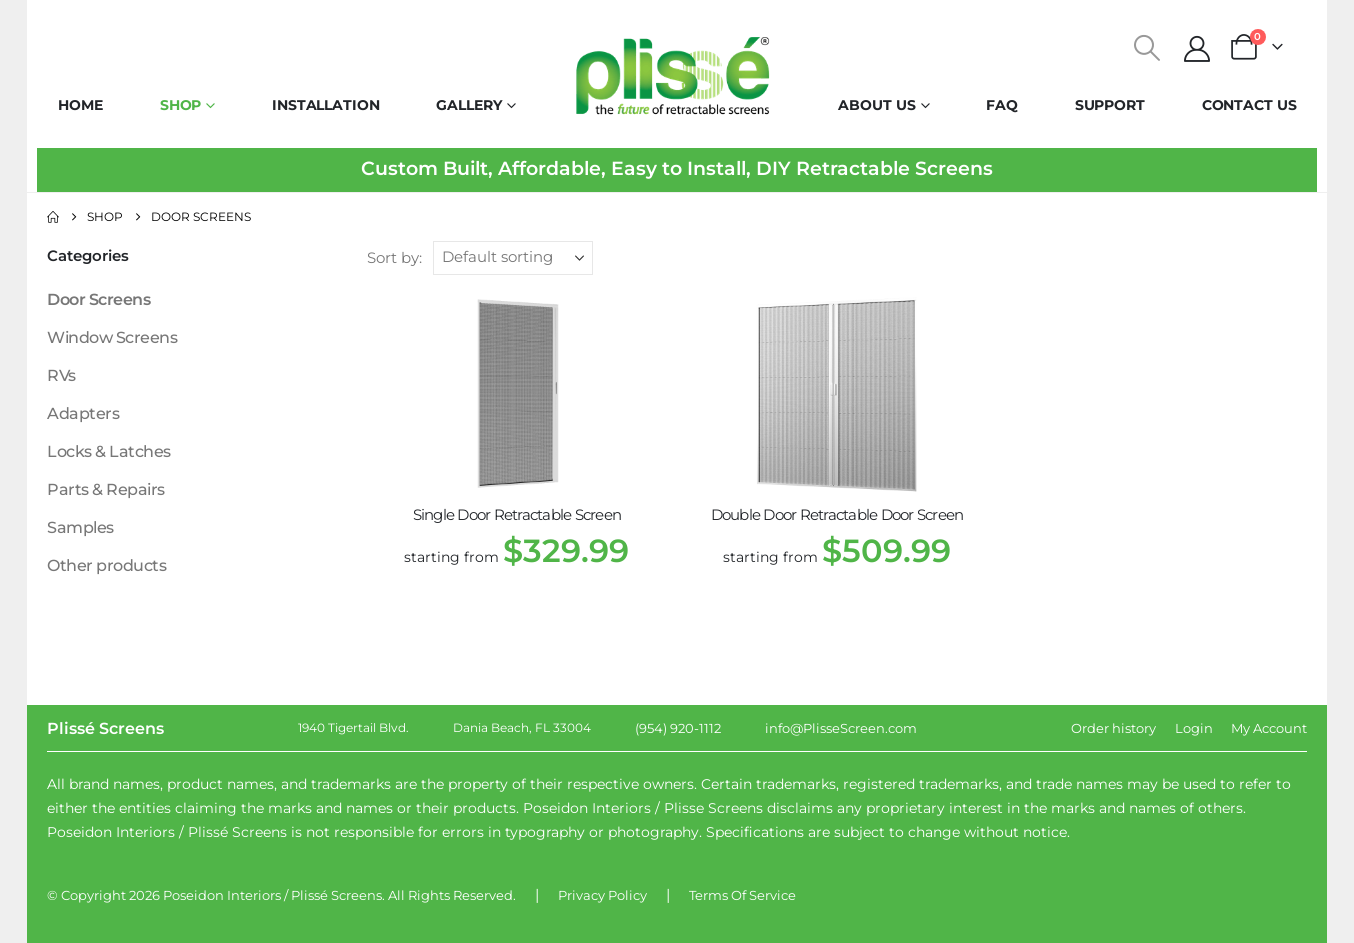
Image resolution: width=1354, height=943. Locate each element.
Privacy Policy (602, 895)
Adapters (83, 413)
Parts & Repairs (106, 489)
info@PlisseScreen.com (841, 728)
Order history (1113, 728)
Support (1110, 105)
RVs (61, 375)
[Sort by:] (513, 258)
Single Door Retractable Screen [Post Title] (517, 514)
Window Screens (112, 337)
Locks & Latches (109, 451)
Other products (106, 565)
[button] (1147, 48)
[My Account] (1197, 49)
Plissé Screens (336, 895)
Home (80, 105)
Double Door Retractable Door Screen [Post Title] (837, 514)
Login (1194, 728)
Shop (181, 105)
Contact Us (1249, 105)
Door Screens (98, 299)
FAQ (1002, 105)
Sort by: (394, 258)
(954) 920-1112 (678, 728)
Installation (326, 105)
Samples (80, 527)
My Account (1269, 728)
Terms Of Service (742, 895)
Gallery (468, 105)
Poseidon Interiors (222, 895)
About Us (876, 105)
